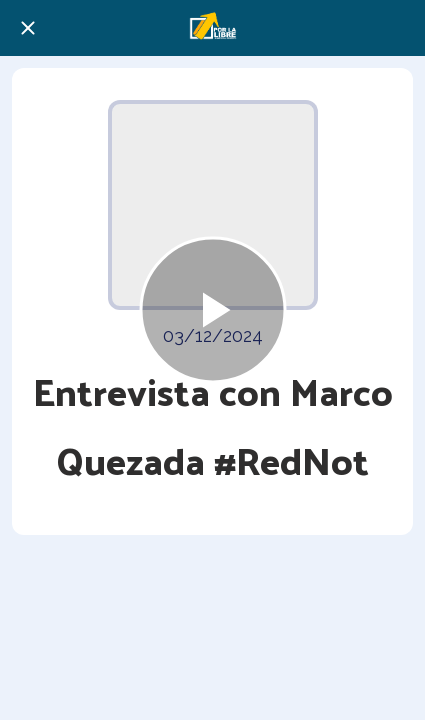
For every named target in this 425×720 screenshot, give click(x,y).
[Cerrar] (28, 28)
